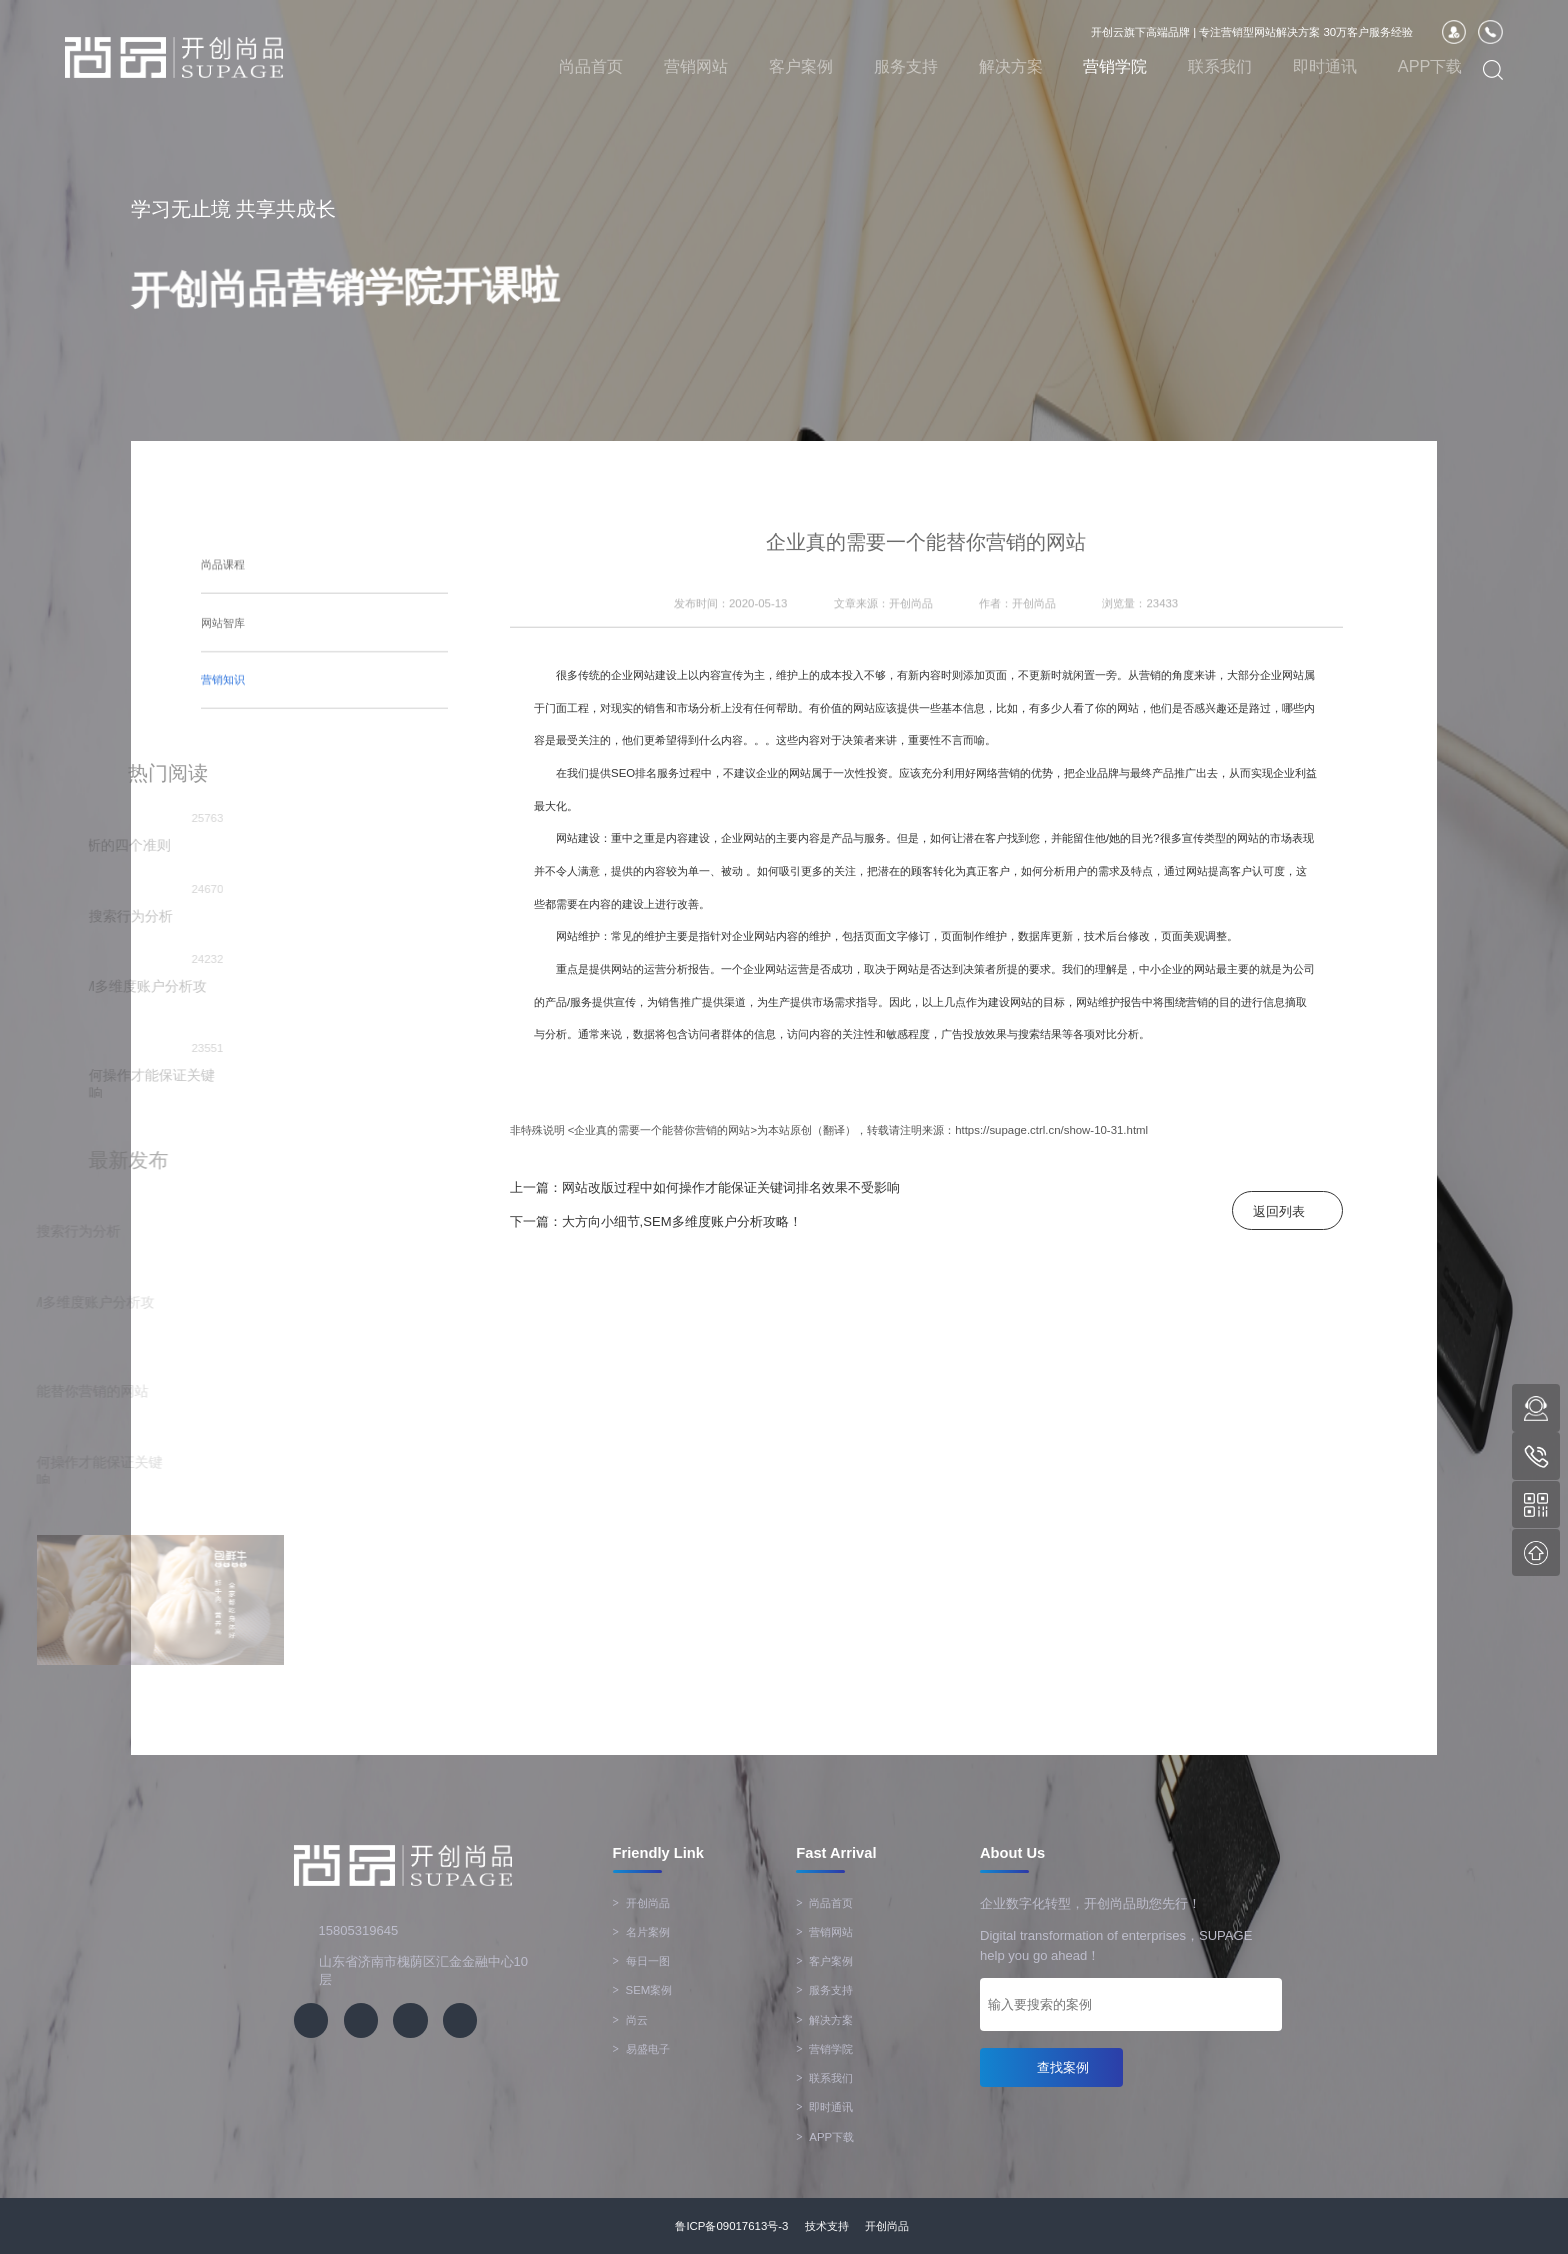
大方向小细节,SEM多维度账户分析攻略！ (682, 1221)
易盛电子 (641, 2049)
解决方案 (1011, 66)
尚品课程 (223, 552)
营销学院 (1115, 66)
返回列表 (1279, 1211)
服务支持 (906, 66)
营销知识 (223, 651)
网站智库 (223, 603)
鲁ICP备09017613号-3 (731, 2226)
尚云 (630, 2020)
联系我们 (1220, 66)
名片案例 (641, 1932)
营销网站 (696, 66)
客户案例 (801, 66)
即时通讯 (1325, 66)
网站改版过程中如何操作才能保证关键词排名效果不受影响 (731, 1187)
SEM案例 (643, 1990)
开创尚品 (641, 1903)
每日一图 (641, 1961)
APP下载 (1430, 66)
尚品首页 (591, 66)
